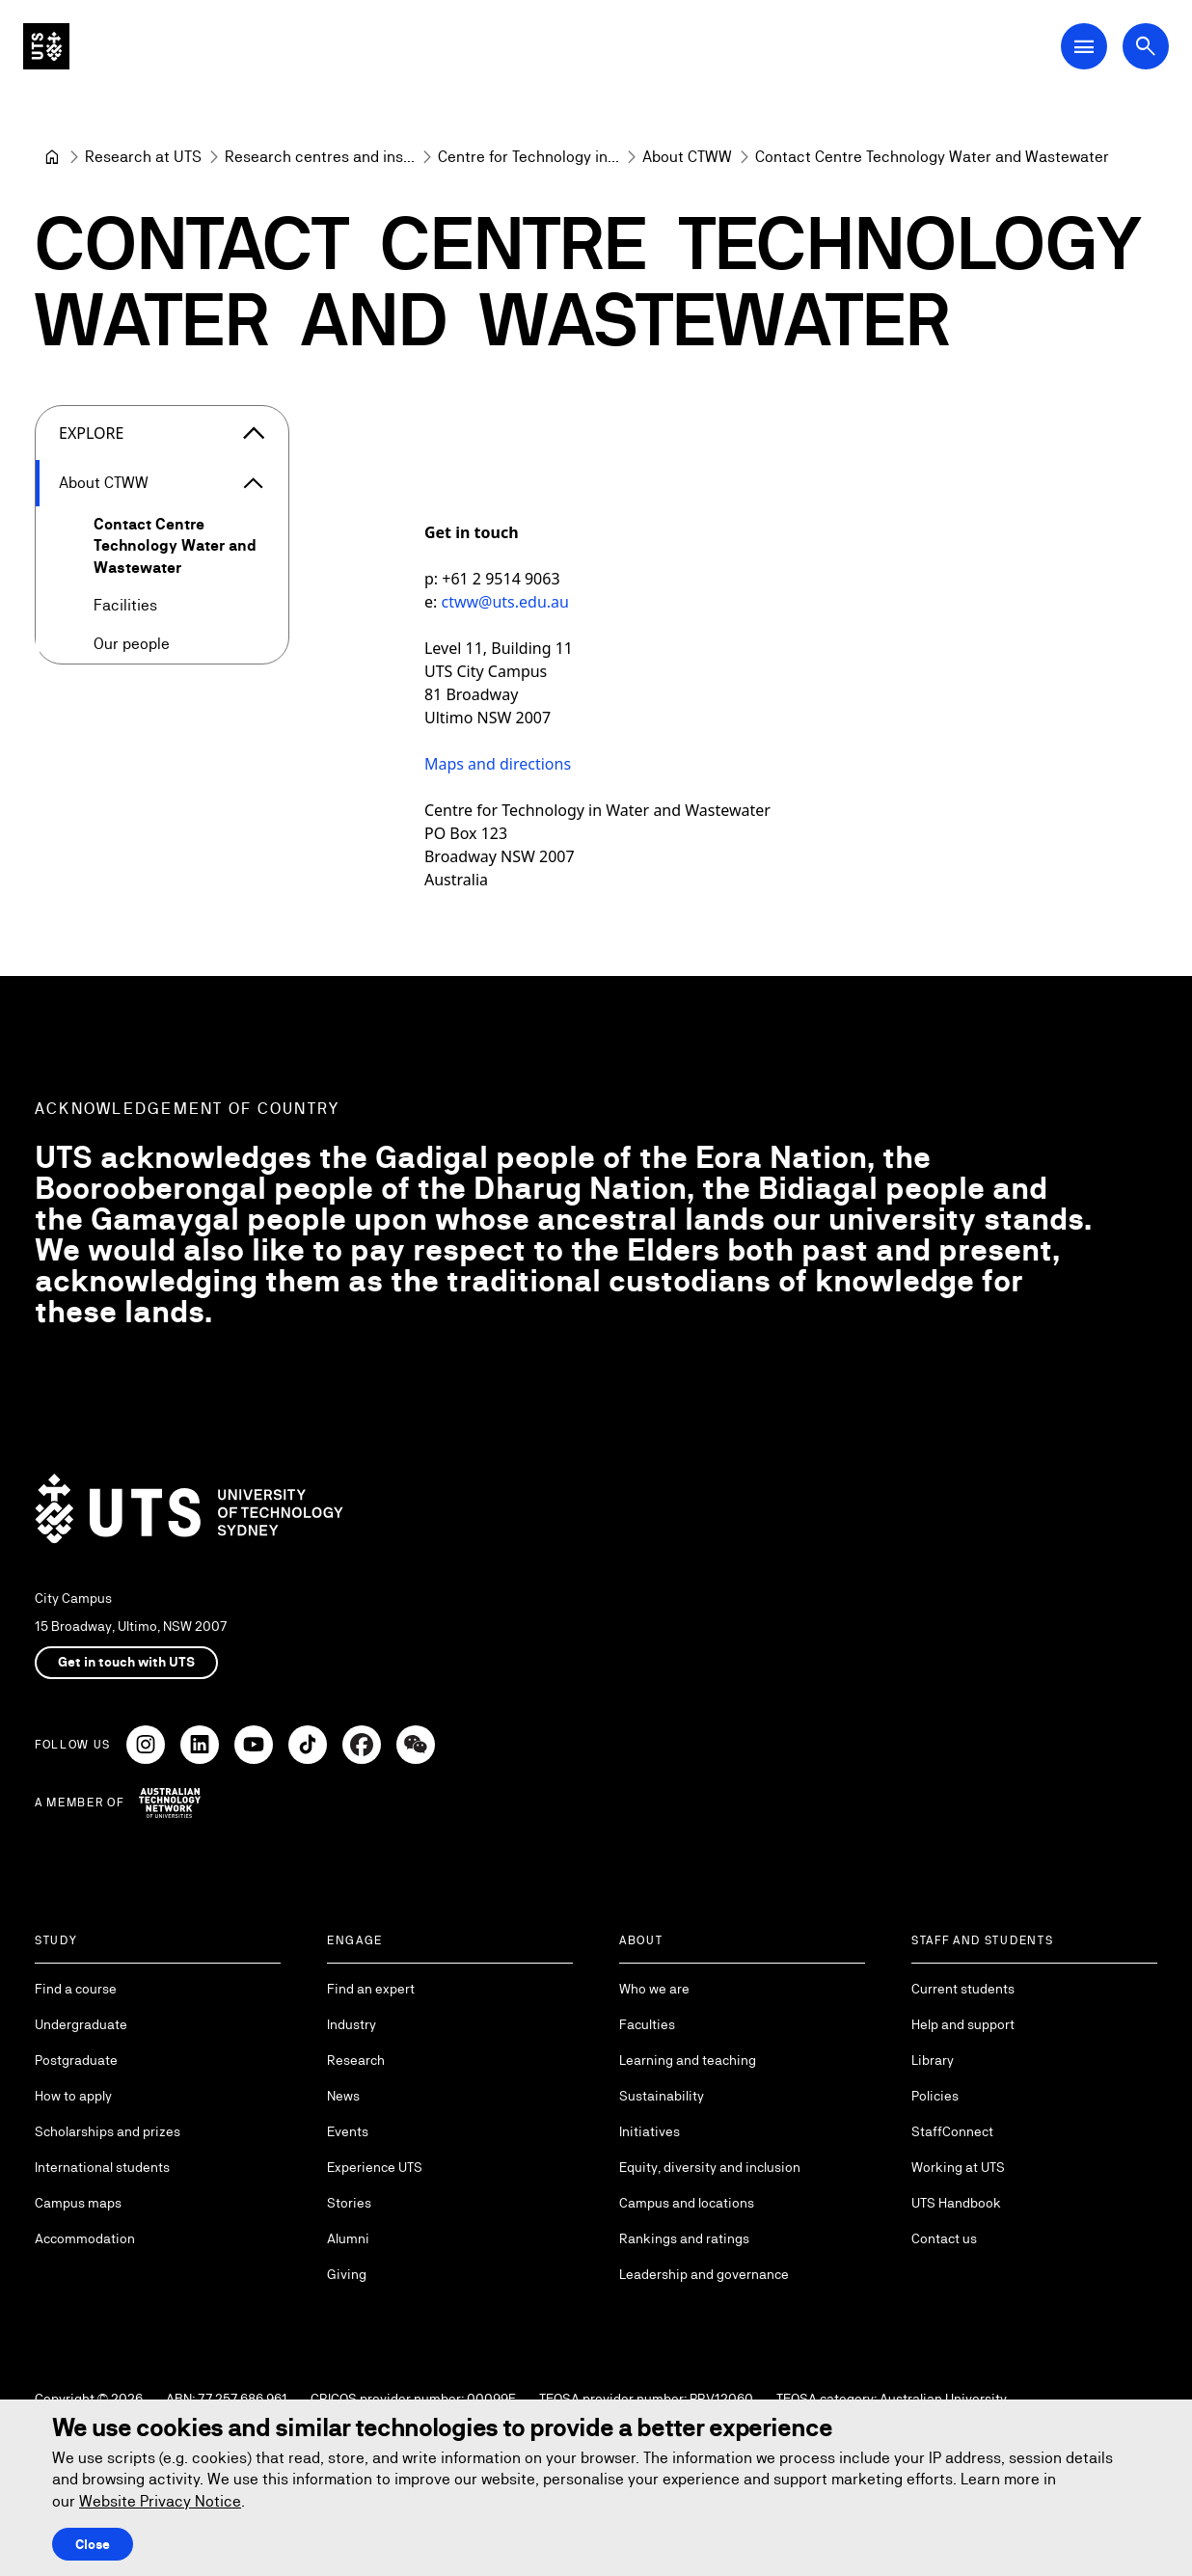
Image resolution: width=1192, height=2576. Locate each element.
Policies (935, 2095)
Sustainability (661, 2095)
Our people (132, 644)
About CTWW (104, 483)
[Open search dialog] (1146, 46)
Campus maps (78, 2202)
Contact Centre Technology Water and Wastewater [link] (932, 157)
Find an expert (371, 1988)
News (343, 2095)
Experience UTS (374, 2167)
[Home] (52, 157)
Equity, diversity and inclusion (709, 2167)
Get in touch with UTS (126, 1661)
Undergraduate (81, 2024)
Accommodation (85, 2238)
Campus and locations (686, 2202)
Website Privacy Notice (160, 2501)
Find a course (76, 1988)
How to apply (73, 2095)
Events (347, 2131)
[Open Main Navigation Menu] (1084, 46)
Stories (349, 2202)
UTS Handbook (956, 2202)
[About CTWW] (687, 157)
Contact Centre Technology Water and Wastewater (175, 546)
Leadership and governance (704, 2274)
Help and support (963, 2024)
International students (102, 2167)
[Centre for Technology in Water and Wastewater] (528, 157)
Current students (963, 1988)
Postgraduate (76, 2060)
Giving (346, 2274)
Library (932, 2060)
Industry (351, 2024)
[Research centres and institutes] (320, 157)
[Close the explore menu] (253, 433)
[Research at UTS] (143, 157)
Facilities (125, 605)
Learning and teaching (687, 2060)
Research (356, 2060)
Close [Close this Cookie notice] (92, 2544)
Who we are (654, 1988)
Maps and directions (497, 763)
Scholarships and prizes (107, 2131)
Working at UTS (958, 2167)
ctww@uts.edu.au (505, 601)
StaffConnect (952, 2131)
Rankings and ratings (684, 2238)
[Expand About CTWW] (253, 483)
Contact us (944, 2238)
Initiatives (649, 2131)
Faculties (647, 2024)
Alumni (348, 2238)
